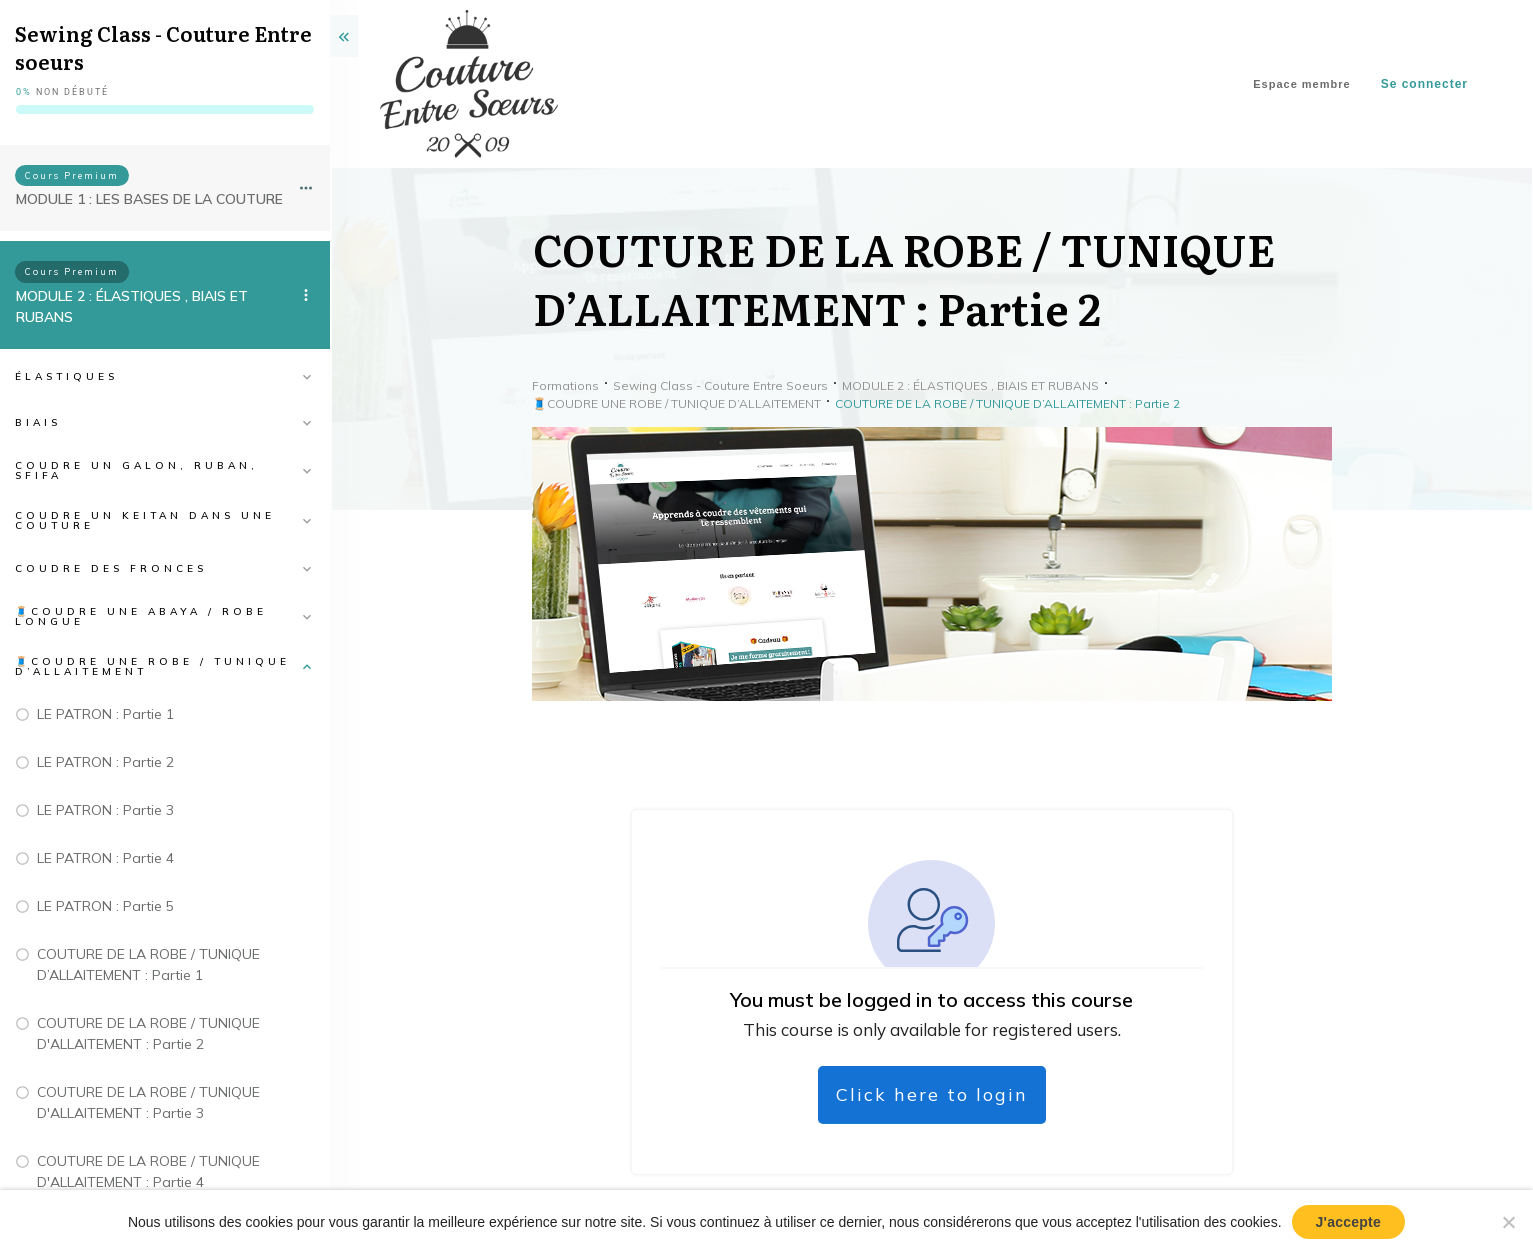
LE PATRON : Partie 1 (105, 714)
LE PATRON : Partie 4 (105, 858)
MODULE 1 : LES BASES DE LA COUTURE (149, 199)
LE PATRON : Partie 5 (105, 906)
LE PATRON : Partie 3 (105, 810)
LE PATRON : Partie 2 (105, 762)
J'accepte (1349, 1222)
